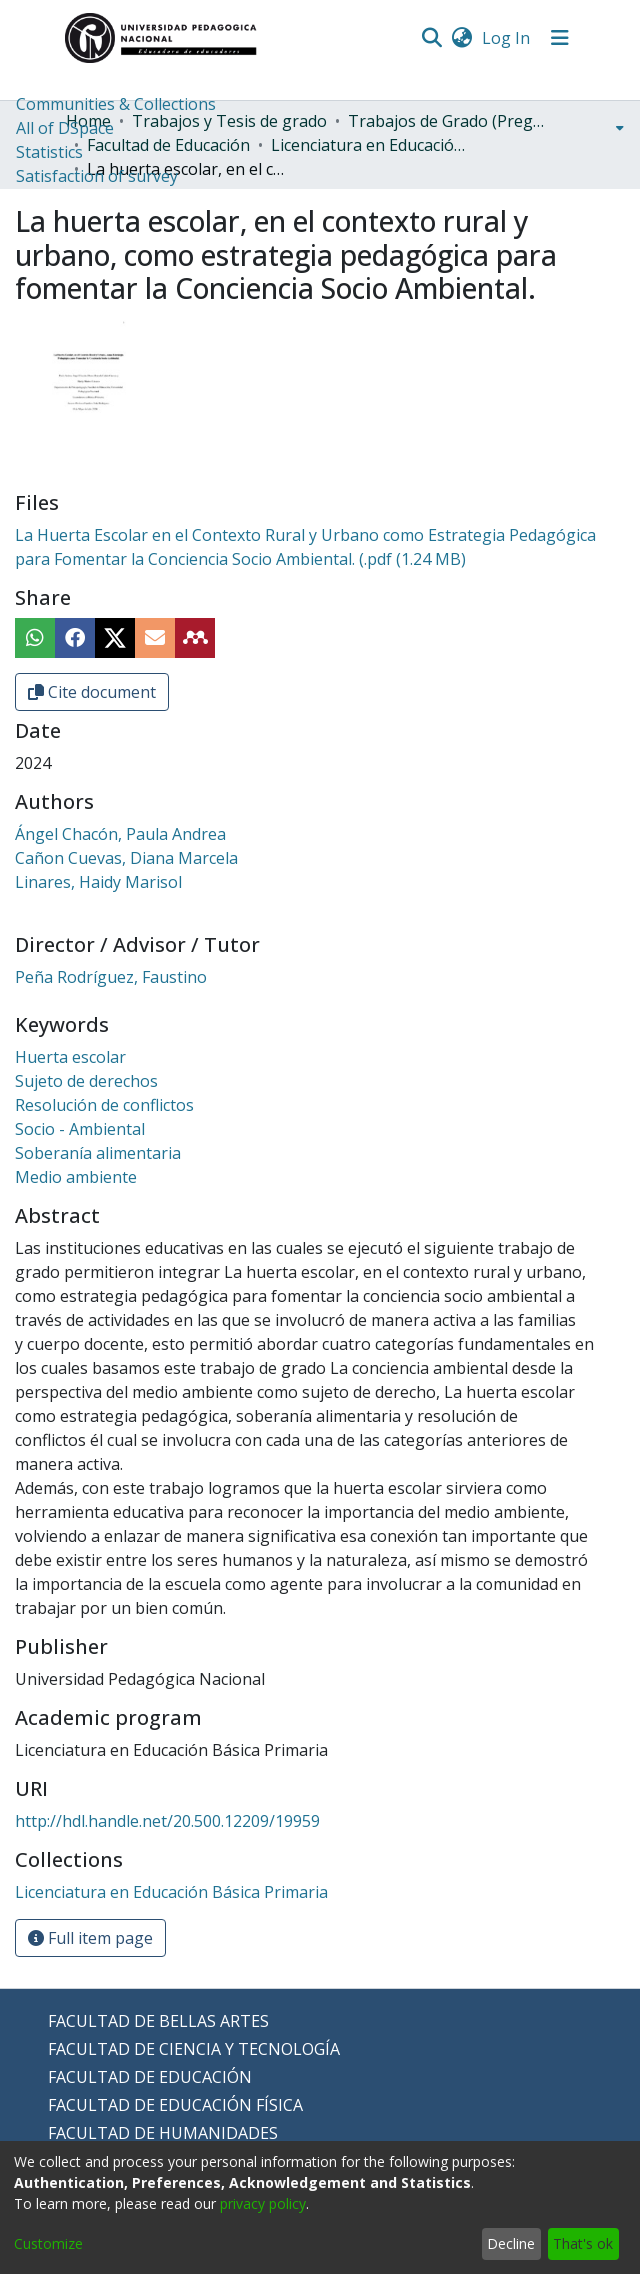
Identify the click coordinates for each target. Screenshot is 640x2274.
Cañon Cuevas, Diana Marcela (126, 858)
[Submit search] (431, 38)
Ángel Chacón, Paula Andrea (120, 834)
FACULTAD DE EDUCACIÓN (150, 2077)
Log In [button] (507, 38)
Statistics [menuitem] (49, 152)
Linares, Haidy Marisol (98, 882)
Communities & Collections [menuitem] (116, 104)
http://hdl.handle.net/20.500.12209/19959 (167, 1821)
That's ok (583, 2243)
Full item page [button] (90, 1938)
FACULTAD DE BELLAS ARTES (158, 2021)
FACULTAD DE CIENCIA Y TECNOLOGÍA (194, 2049)
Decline (511, 2243)
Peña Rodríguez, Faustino (111, 977)
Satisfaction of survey (97, 176)
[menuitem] (461, 38)
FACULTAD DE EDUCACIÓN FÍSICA (175, 2105)
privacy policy (263, 2203)
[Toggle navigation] (560, 38)
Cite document (92, 692)
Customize (48, 2243)
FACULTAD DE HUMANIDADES (163, 2133)
